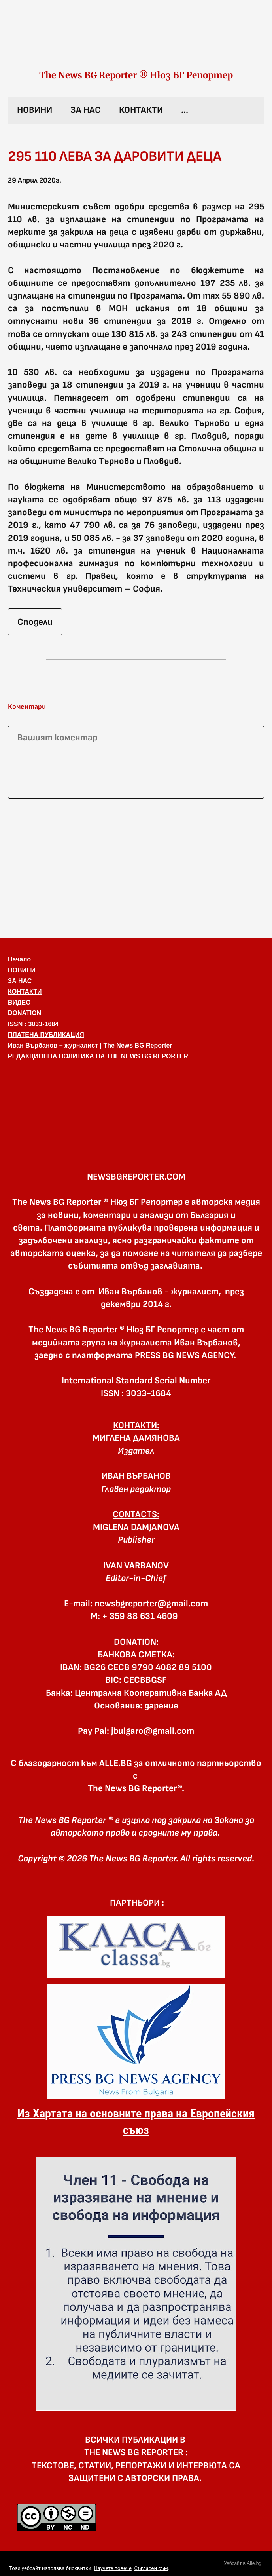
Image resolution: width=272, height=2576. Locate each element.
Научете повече (112, 2568)
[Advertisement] (136, 866)
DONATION (24, 1013)
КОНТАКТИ (141, 110)
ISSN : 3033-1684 (33, 1024)
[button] (136, 1103)
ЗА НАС (85, 110)
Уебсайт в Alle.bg (242, 2563)
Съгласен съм (151, 2568)
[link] (136, 43)
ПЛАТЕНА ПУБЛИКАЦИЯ (46, 1034)
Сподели (35, 622)
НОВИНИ (34, 110)
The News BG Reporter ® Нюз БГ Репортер (136, 75)
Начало (19, 959)
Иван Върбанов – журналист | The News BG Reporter (90, 1045)
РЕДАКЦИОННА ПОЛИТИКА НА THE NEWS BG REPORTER (98, 1056)
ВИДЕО (19, 1002)
